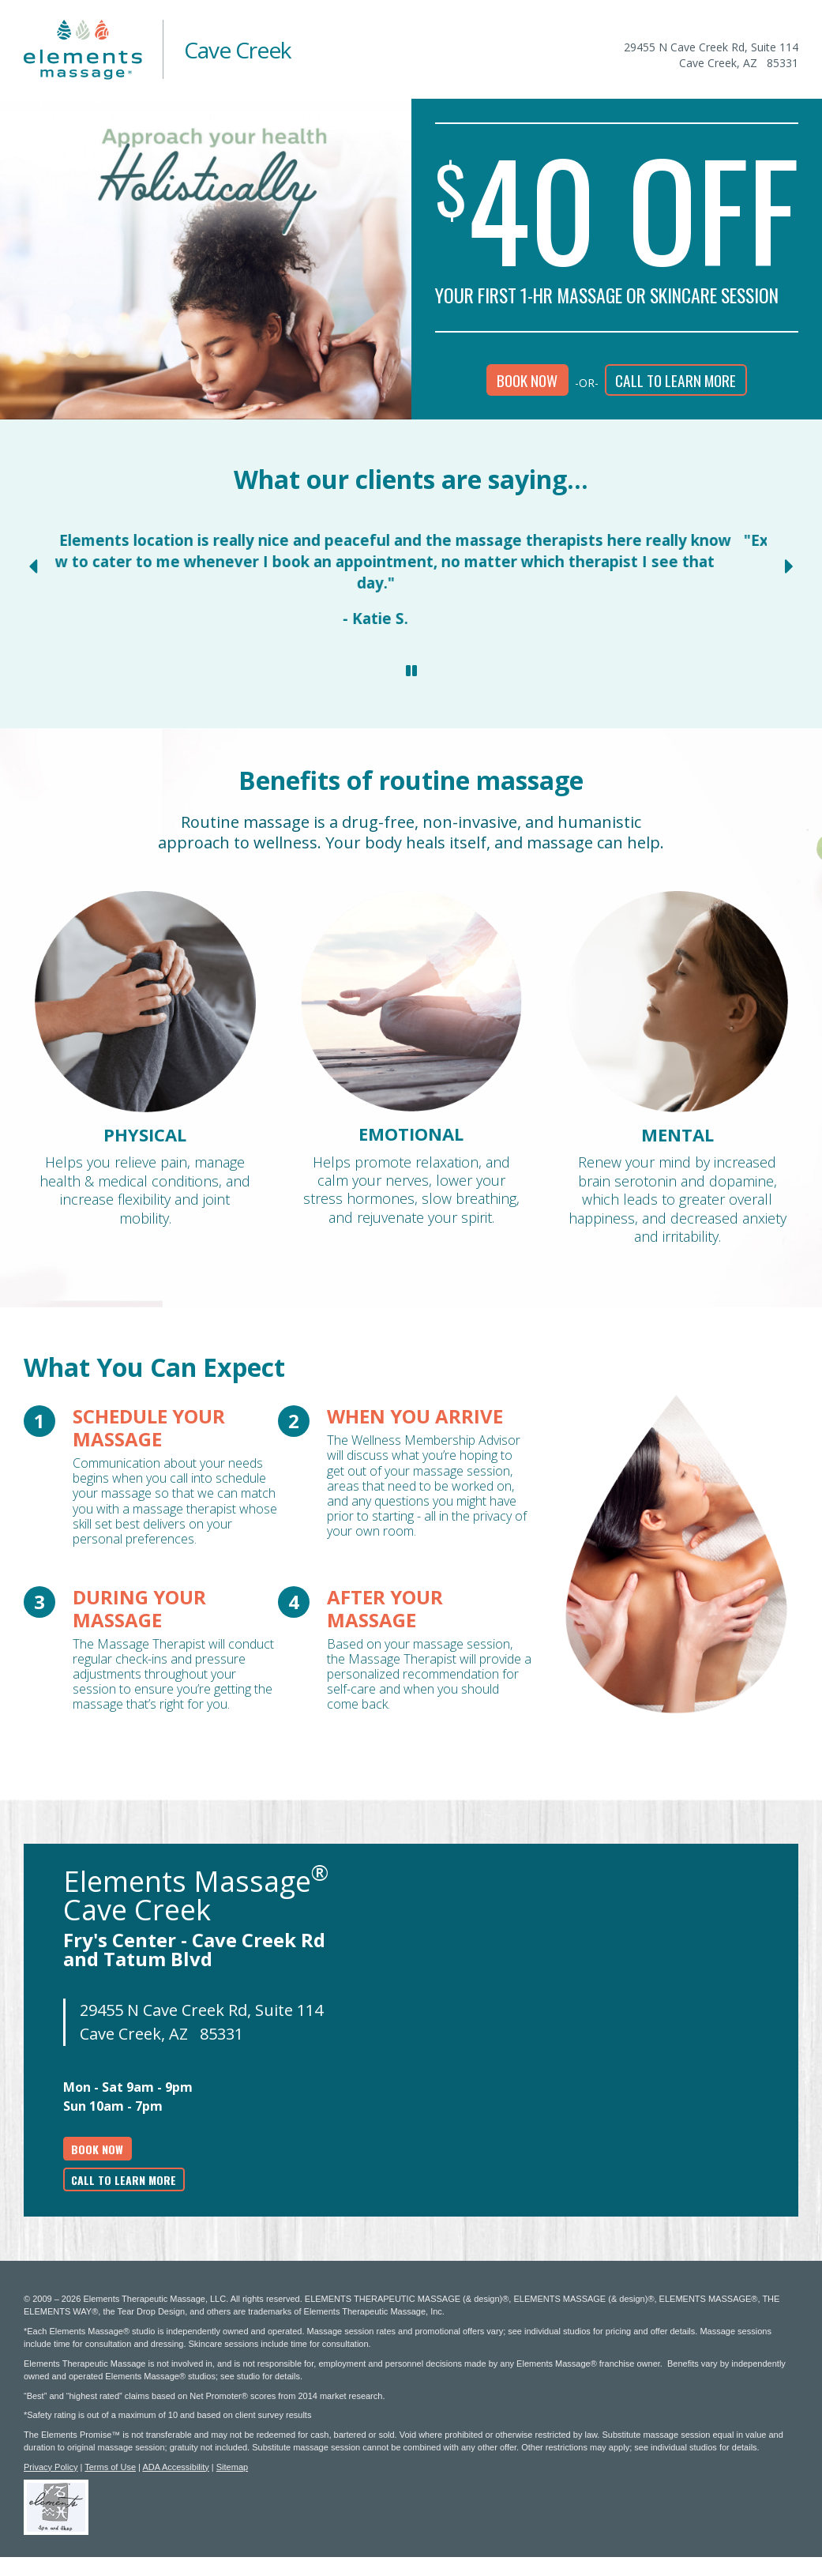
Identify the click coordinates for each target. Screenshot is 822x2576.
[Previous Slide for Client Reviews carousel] (33, 566)
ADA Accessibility (175, 2467)
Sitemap (232, 2467)
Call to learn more (675, 380)
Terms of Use (110, 2467)
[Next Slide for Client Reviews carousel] (789, 566)
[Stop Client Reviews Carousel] (411, 670)
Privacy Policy (50, 2467)
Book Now (527, 380)
